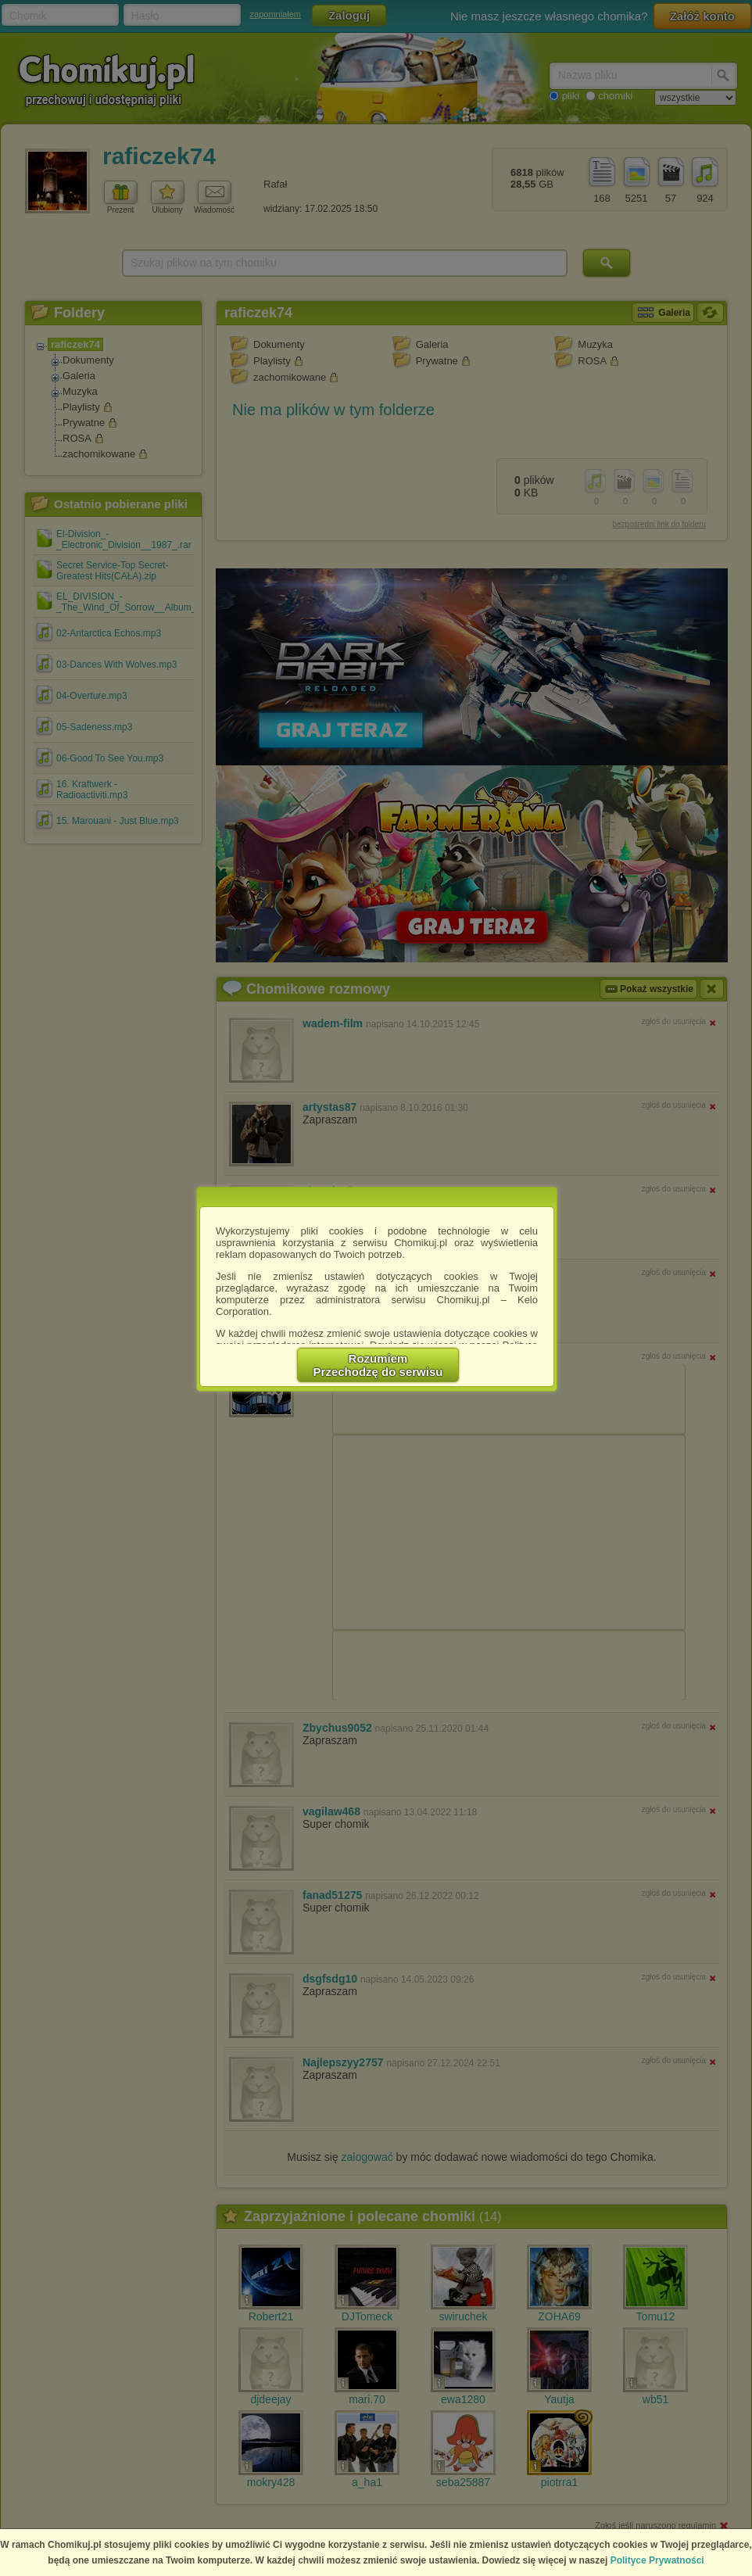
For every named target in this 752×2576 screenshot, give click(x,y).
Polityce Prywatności (657, 2560)
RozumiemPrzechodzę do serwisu (378, 1365)
